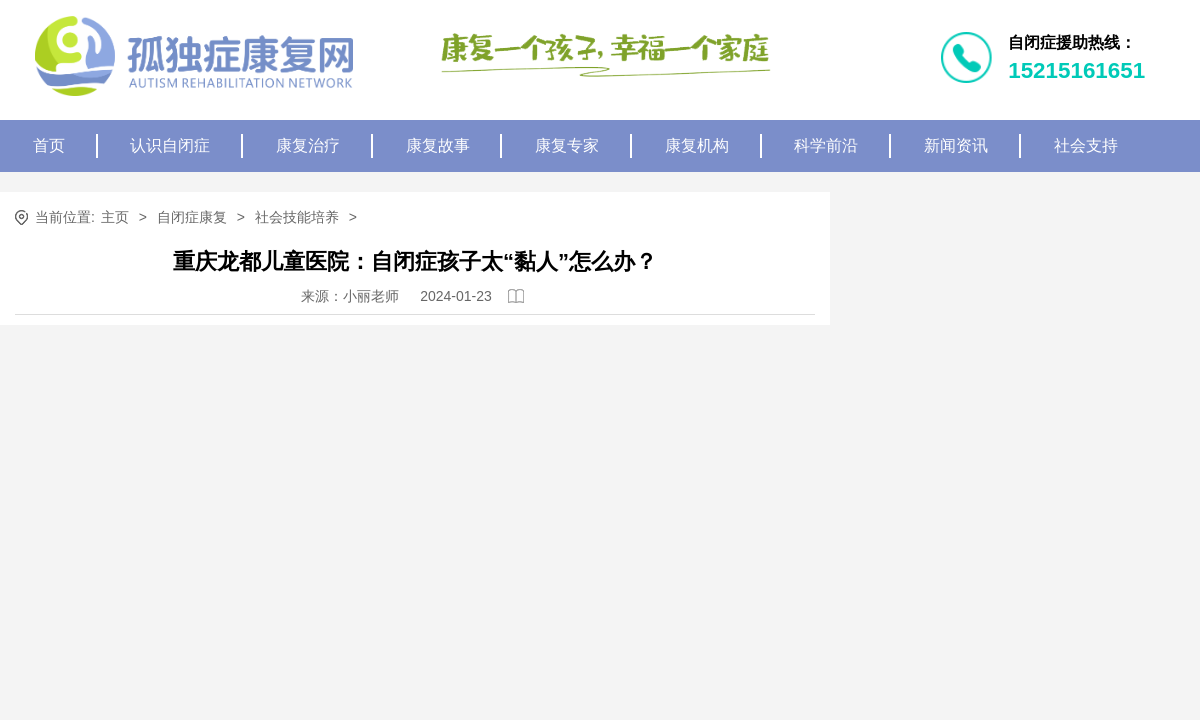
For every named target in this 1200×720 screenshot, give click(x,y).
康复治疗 (308, 145)
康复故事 (438, 145)
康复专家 (567, 145)
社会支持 (1086, 145)
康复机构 (697, 145)
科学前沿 (826, 145)
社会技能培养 (297, 217)
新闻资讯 (956, 145)
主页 (115, 217)
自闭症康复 (192, 217)
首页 (49, 145)
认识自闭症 (170, 145)
